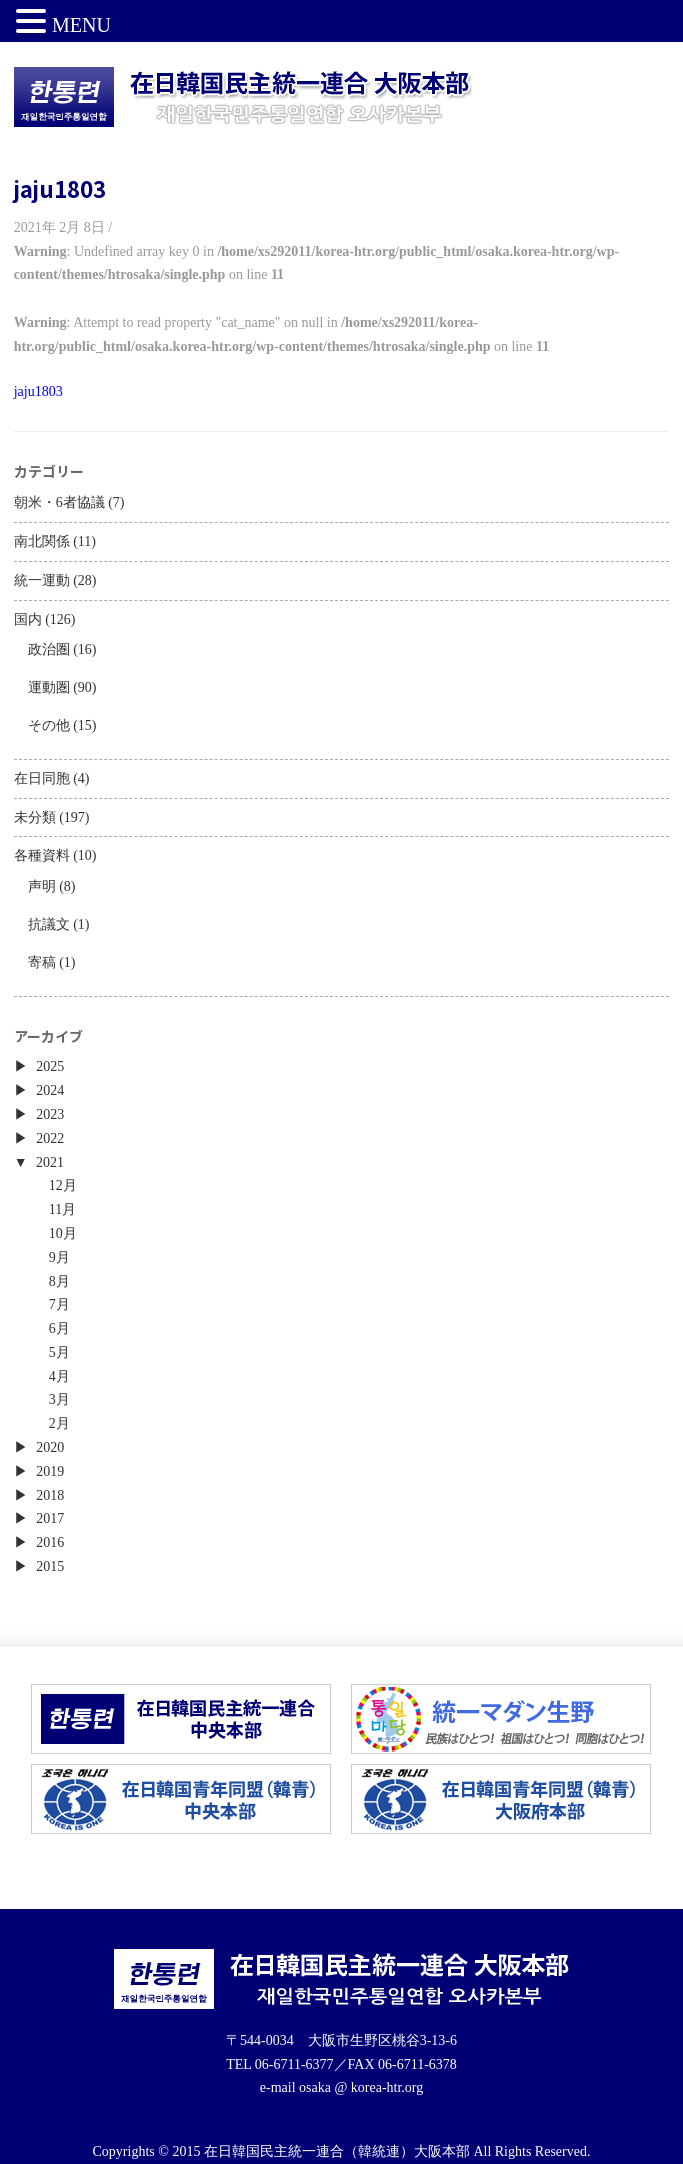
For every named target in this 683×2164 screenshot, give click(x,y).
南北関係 (42, 541)
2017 (50, 1518)
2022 (50, 1138)
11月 (62, 1209)
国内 (28, 619)
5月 (59, 1352)
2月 (59, 1423)
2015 (50, 1566)
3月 (59, 1399)
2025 (50, 1066)
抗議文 (49, 924)
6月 (59, 1328)
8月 (59, 1281)
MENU (81, 25)
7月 (59, 1304)
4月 (59, 1376)
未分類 (35, 817)
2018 (50, 1495)
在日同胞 (42, 778)
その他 (49, 725)
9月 (59, 1257)
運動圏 (49, 687)
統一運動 (42, 580)
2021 (50, 1162)
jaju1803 (60, 188)
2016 (50, 1542)
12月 (63, 1185)
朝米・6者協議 (59, 502)
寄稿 (42, 962)
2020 (50, 1447)
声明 (42, 886)
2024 (50, 1090)
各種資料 (42, 855)
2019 (50, 1471)
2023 (50, 1114)
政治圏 (49, 649)
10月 (63, 1233)
